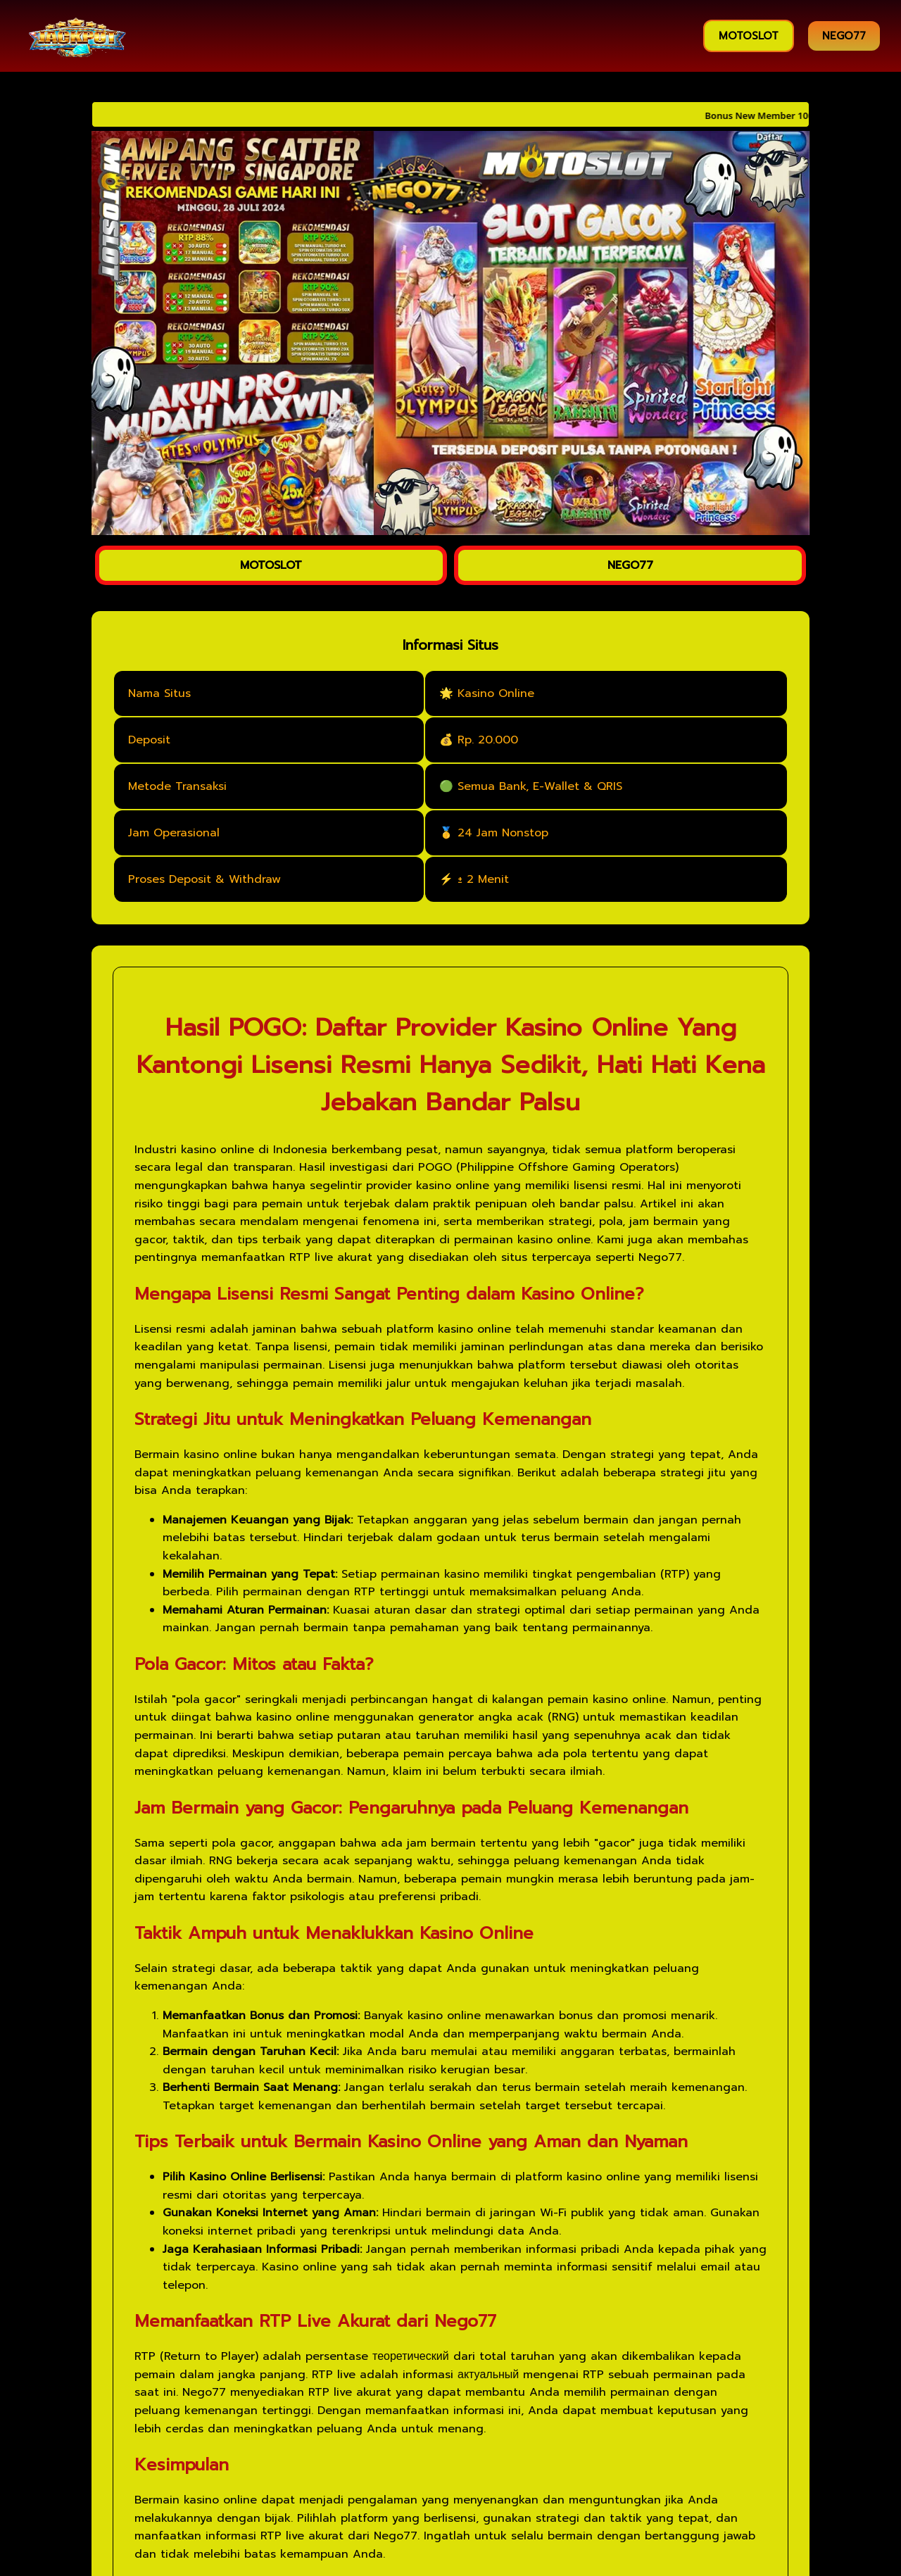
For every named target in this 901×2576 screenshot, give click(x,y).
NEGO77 (844, 36)
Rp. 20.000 (488, 739)
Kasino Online (496, 693)
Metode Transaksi (177, 786)
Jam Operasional (174, 832)
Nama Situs (159, 693)
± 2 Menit (483, 879)
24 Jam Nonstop (503, 832)
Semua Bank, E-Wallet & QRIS (540, 786)
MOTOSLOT (749, 36)
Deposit (149, 739)
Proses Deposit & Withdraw (204, 879)
